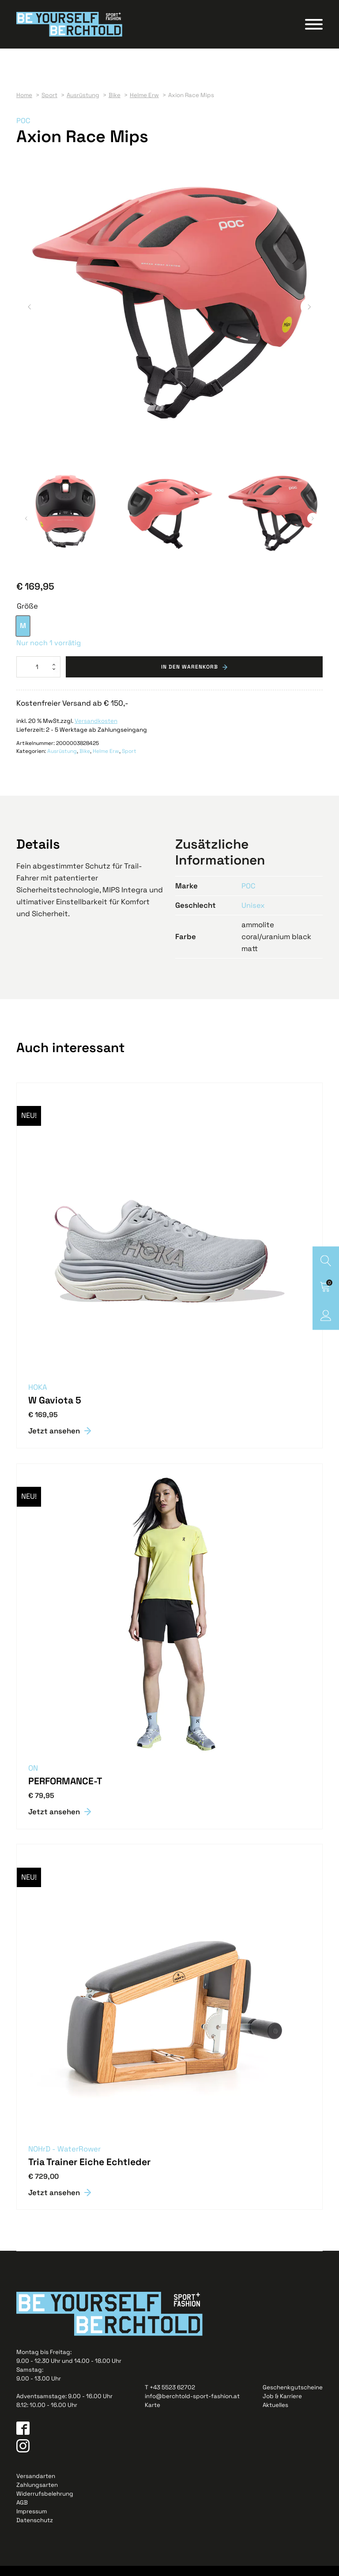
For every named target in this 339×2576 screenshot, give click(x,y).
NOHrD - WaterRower (64, 2158)
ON (33, 1778)
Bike (84, 760)
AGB (22, 2512)
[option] (23, 636)
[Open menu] (314, 29)
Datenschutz (34, 2530)
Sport (129, 760)
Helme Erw (106, 760)
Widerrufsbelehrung (44, 2504)
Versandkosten (96, 731)
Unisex (253, 915)
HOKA (37, 1397)
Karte (152, 2415)
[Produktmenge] (38, 676)
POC (23, 130)
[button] (29, 317)
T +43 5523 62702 (170, 2397)
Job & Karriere (282, 2406)
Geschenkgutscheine (293, 2397)
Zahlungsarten (37, 2495)
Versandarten (35, 2486)
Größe (27, 616)
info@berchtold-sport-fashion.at (192, 2406)
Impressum (32, 2521)
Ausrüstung (62, 760)
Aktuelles (275, 2415)
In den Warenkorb (189, 676)
